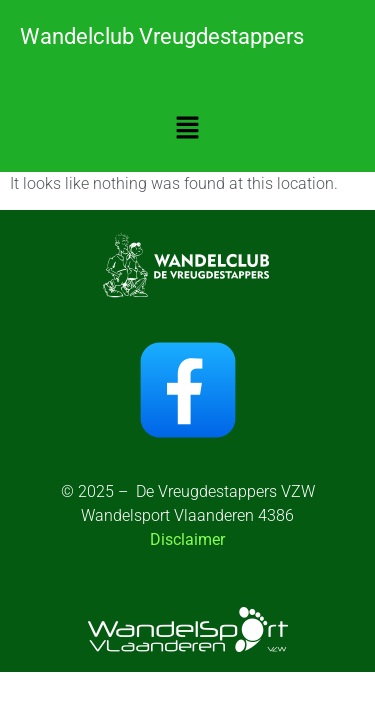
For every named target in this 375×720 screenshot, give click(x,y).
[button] (187, 129)
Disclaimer (187, 539)
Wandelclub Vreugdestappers (162, 36)
